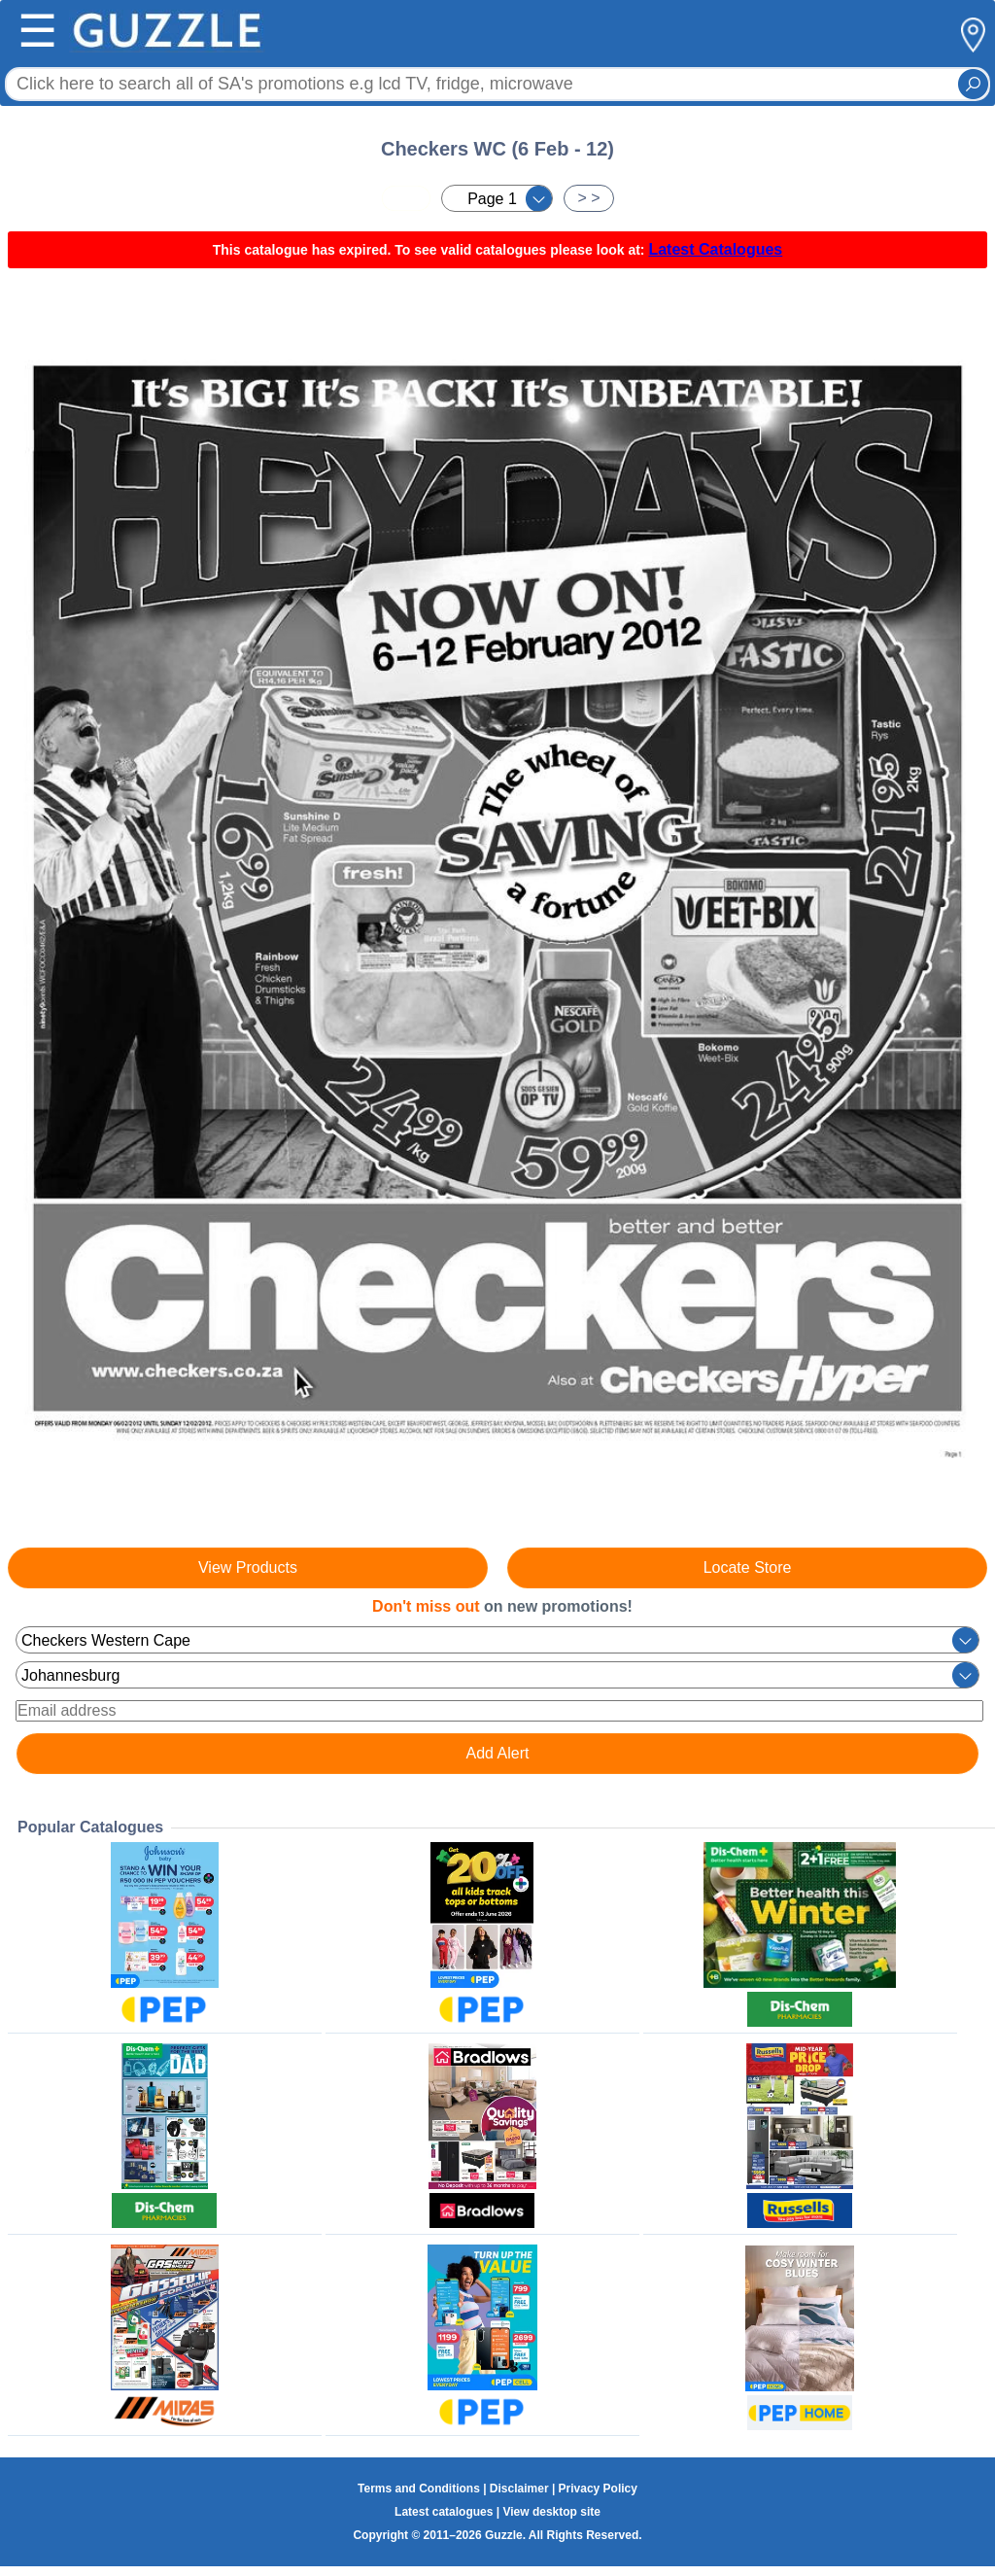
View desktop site (551, 2512)
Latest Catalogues (715, 249)
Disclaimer (519, 2488)
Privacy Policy (598, 2488)
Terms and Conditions (419, 2488)
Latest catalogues (444, 2512)
